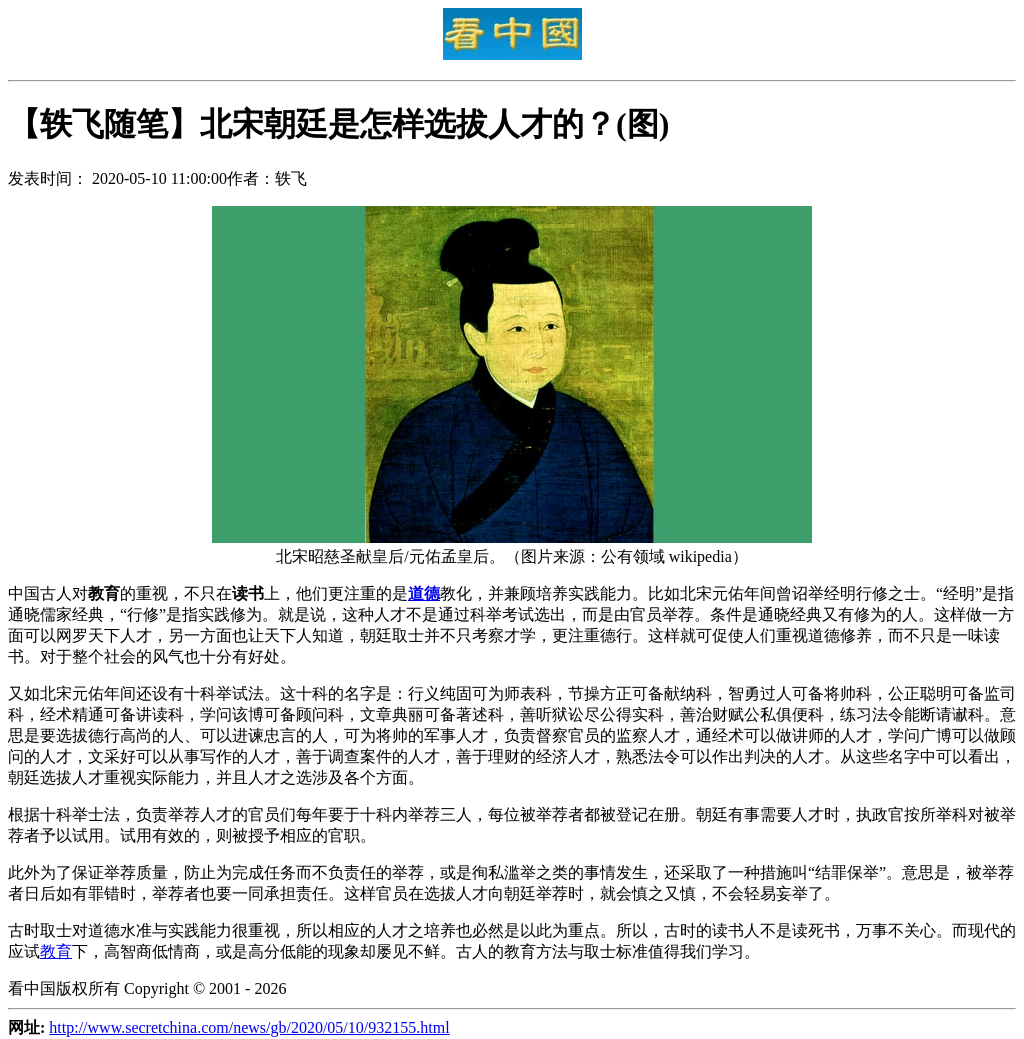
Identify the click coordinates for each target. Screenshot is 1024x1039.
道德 (424, 593)
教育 (56, 951)
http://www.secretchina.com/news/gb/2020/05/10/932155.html (249, 1027)
